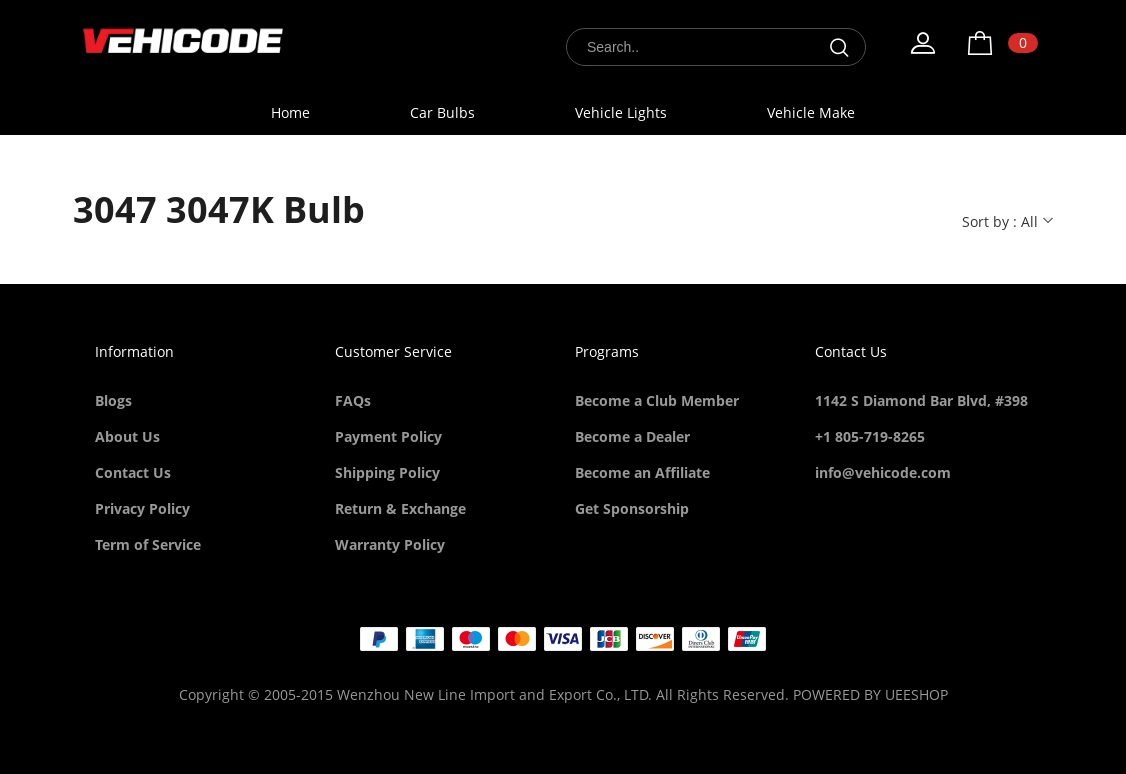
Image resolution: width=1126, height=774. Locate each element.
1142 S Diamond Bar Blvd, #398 (921, 400)
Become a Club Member (657, 400)
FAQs (353, 400)
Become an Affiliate (642, 472)
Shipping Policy (387, 472)
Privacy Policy (142, 508)
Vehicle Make (811, 112)
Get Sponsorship (632, 508)
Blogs (113, 400)
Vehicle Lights (621, 112)
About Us (127, 436)
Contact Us (133, 472)
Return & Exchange (400, 508)
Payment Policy (388, 436)
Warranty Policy (390, 544)
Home (290, 112)
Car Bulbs (442, 112)
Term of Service (148, 544)
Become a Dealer (632, 436)
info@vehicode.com (883, 472)
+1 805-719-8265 (870, 436)
